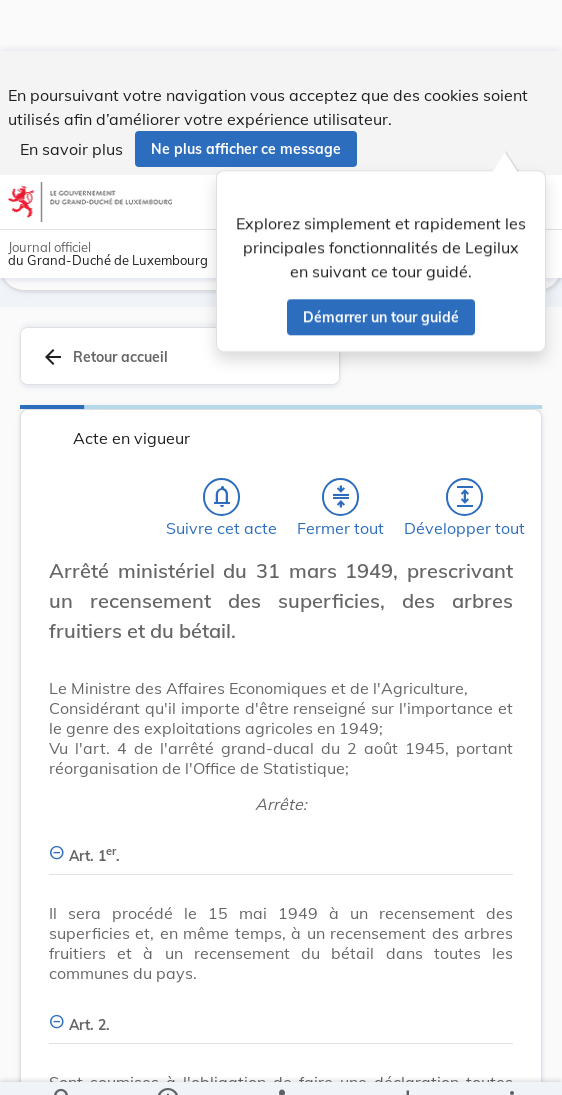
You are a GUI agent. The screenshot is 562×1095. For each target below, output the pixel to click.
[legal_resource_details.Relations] (280, 1063)
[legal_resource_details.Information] (166, 1063)
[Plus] (511, 1063)
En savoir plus (71, 98)
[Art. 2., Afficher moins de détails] (281, 1011)
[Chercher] (63, 1063)
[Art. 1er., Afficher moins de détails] (281, 842)
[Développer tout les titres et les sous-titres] (465, 495)
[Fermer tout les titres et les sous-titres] (341, 495)
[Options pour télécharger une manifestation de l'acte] (407, 1063)
